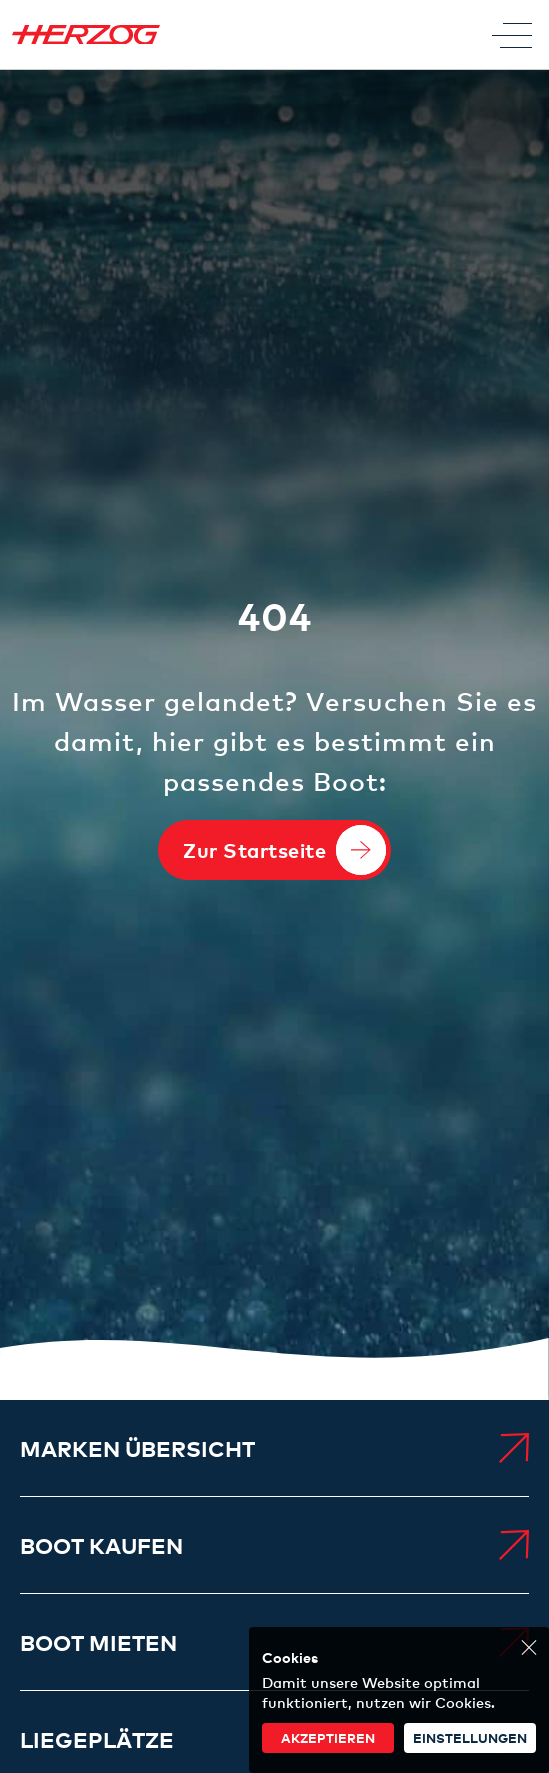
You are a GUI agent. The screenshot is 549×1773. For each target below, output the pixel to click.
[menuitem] (274, 1448)
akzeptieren (328, 1737)
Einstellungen (470, 1737)
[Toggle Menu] (512, 35)
